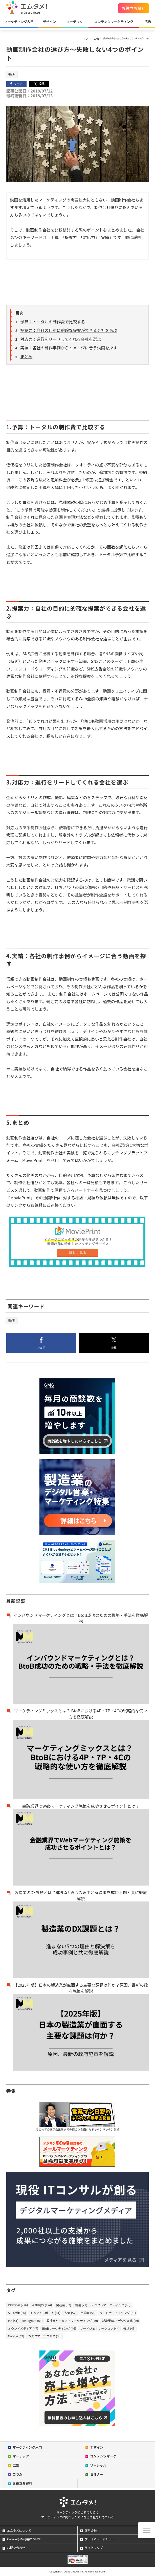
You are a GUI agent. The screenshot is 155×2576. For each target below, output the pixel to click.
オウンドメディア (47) (23, 2328)
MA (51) (13, 2320)
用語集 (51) (88, 2313)
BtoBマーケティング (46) (59, 2328)
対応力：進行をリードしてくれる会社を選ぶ (60, 339)
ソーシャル (98, 2465)
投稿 (114, 1343)
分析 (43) (129, 2328)
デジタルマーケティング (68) (110, 2305)
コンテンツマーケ (103, 2456)
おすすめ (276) (18, 2305)
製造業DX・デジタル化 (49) (120, 2320)
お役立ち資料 (133, 8)
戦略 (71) (81, 2305)
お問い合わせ (16, 2547)
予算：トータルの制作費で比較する (52, 322)
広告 (16, 2465)
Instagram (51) (32, 2320)
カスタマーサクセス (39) (44, 2336)
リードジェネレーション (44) (99, 2328)
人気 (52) (70, 2313)
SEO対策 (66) (17, 2313)
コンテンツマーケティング (114, 21)
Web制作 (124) (42, 2305)
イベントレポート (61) (45, 2313)
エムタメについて (19, 2530)
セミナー (96, 2474)
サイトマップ (94, 2547)
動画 (11, 74)
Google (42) (16, 2336)
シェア (41, 1343)
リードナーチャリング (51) (118, 2313)
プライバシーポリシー (100, 2539)
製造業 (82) (63, 2305)
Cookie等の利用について (24, 2539)
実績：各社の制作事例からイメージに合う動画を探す (68, 348)
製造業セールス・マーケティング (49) (72, 2320)
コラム (18, 2474)
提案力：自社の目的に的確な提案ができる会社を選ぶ (68, 330)
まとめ (26, 356)
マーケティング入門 (19, 21)
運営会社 (91, 2530)
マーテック (74, 21)
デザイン (49, 21)
